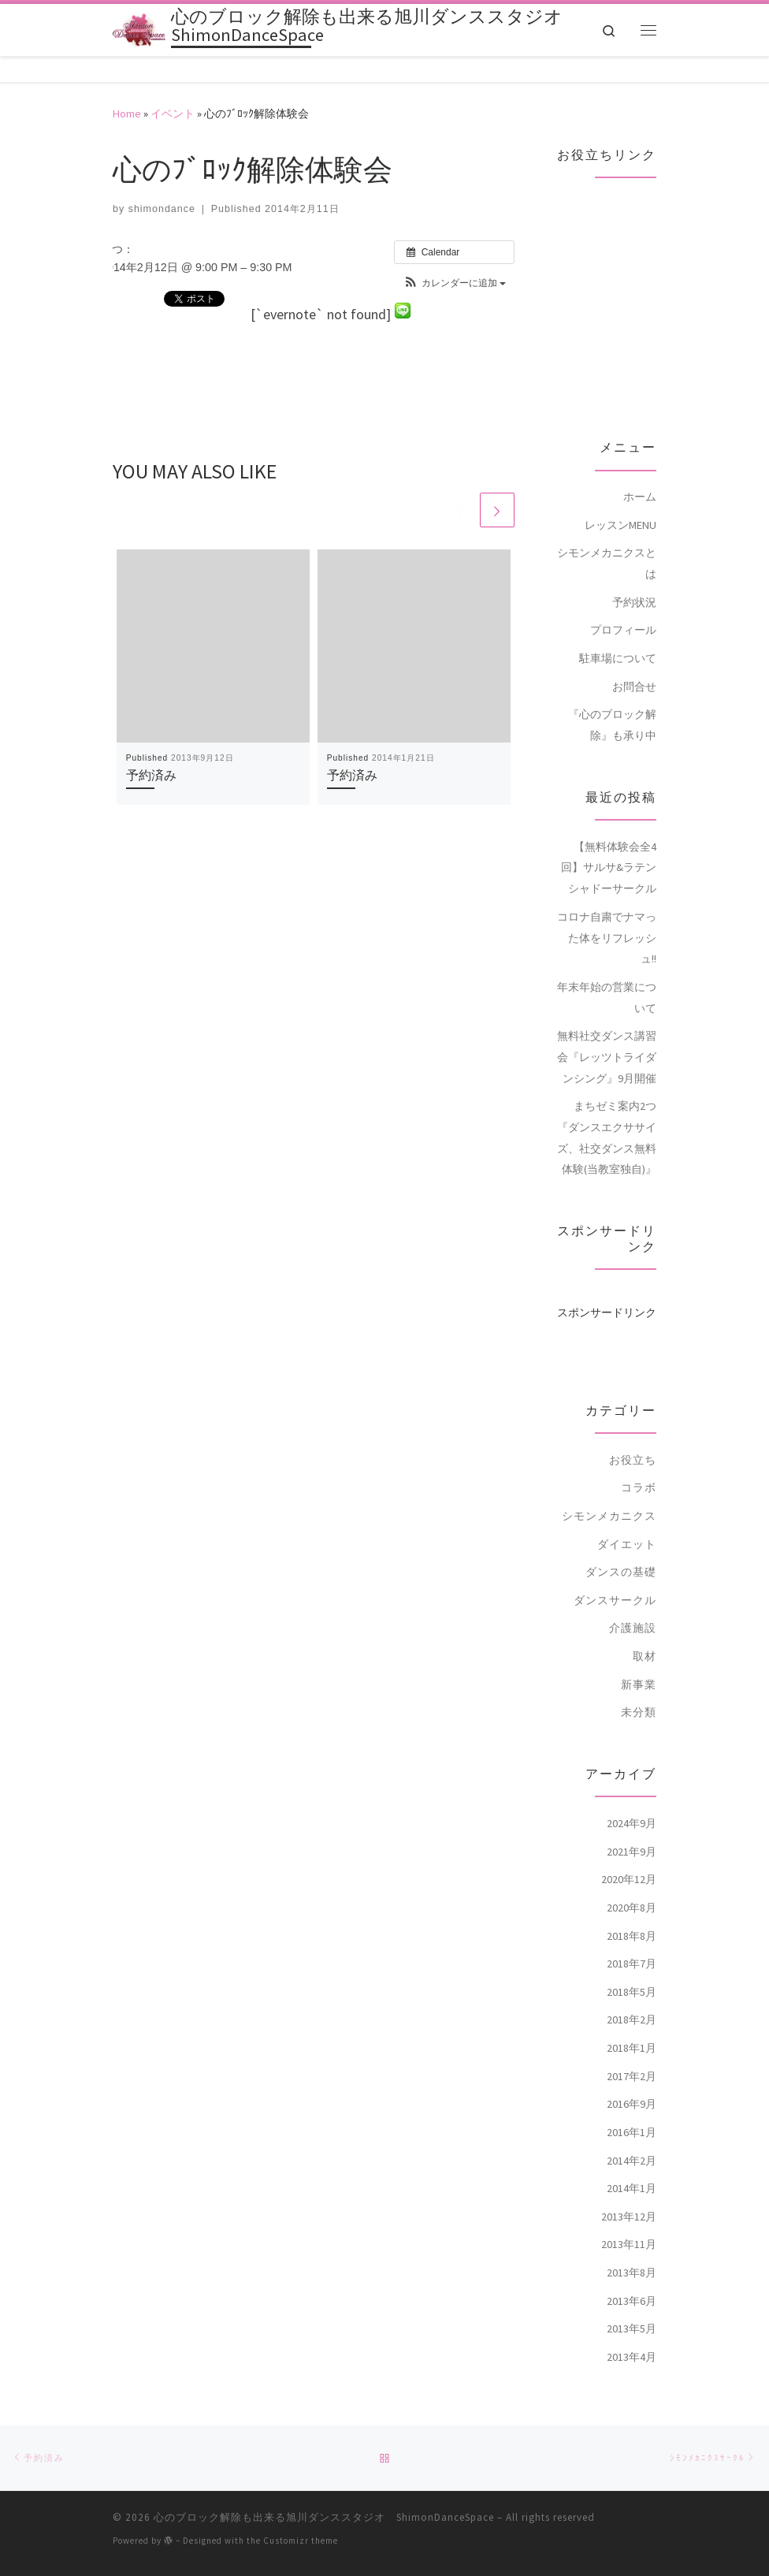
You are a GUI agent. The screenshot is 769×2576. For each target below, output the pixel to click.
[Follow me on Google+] (191, 2559)
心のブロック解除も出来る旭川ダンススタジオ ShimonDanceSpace (324, 2493)
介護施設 (632, 1602)
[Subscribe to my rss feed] (118, 2559)
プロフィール (623, 604)
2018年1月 (631, 2023)
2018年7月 (631, 1938)
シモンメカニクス (609, 1490)
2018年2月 (631, 1994)
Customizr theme (300, 2516)
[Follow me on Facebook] (167, 2559)
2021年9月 (631, 1825)
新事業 (638, 1658)
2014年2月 (631, 2134)
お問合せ (634, 660)
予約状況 (634, 577)
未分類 (638, 1687)
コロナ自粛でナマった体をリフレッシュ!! (606, 912)
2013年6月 (631, 2275)
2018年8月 (631, 1910)
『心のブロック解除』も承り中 (612, 699)
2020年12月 (628, 1854)
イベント (172, 88)
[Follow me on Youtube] (217, 2559)
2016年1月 (631, 2107)
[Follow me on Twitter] (142, 2559)
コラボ (638, 1462)
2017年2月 (631, 2050)
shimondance (161, 182)
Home (127, 88)
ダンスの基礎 (620, 1546)
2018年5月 (631, 1967)
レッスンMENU (620, 500)
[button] (454, 258)
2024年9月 (631, 1798)
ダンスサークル (615, 1575)
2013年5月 (631, 2303)
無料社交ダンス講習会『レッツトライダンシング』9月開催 (606, 1031)
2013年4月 (631, 2332)
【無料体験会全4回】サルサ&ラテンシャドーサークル (608, 841)
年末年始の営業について (606, 972)
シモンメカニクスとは (606, 538)
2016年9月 (631, 2079)
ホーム (639, 471)
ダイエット (626, 1518)
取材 (644, 1631)
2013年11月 (628, 2219)
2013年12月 (628, 2191)
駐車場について (617, 633)
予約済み (151, 750)
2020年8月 (631, 1882)
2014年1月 (631, 2163)
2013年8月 (631, 2247)
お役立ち (632, 1434)
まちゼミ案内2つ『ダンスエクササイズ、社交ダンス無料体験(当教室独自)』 (606, 1112)
